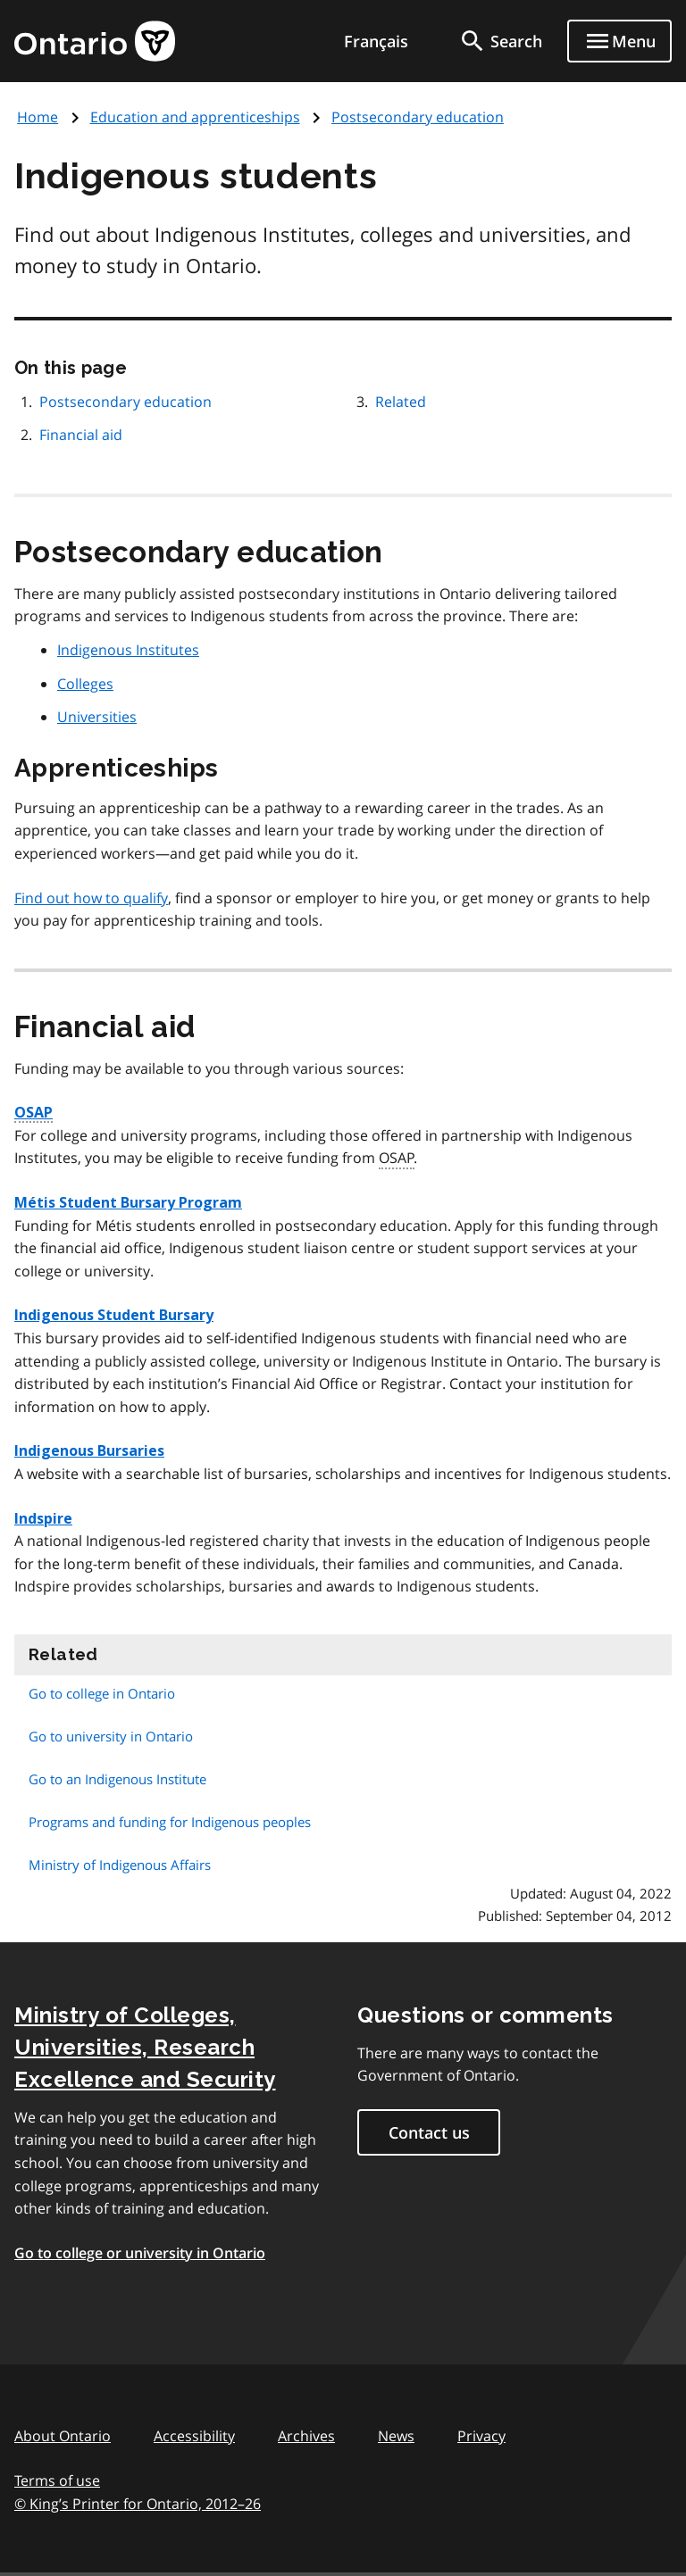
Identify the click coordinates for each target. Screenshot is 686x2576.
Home (37, 117)
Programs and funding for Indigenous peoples (170, 1822)
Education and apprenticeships (195, 117)
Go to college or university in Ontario (139, 2253)
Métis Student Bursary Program (128, 1202)
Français (376, 41)
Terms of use (57, 2480)
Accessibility (194, 2436)
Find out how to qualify (91, 898)
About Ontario (62, 2436)
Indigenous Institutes (128, 650)
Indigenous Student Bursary (113, 1315)
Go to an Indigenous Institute (117, 1779)
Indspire (43, 1518)
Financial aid (80, 435)
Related (400, 401)
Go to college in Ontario (102, 1693)
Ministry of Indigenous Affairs (120, 1865)
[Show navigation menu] (619, 41)
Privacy (481, 2436)
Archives (306, 2436)
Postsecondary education (417, 117)
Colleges (85, 684)
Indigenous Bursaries (89, 1450)
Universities (97, 717)
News (396, 2436)
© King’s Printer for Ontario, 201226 (137, 2503)
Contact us (429, 2132)
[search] (500, 41)
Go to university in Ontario (111, 1736)
